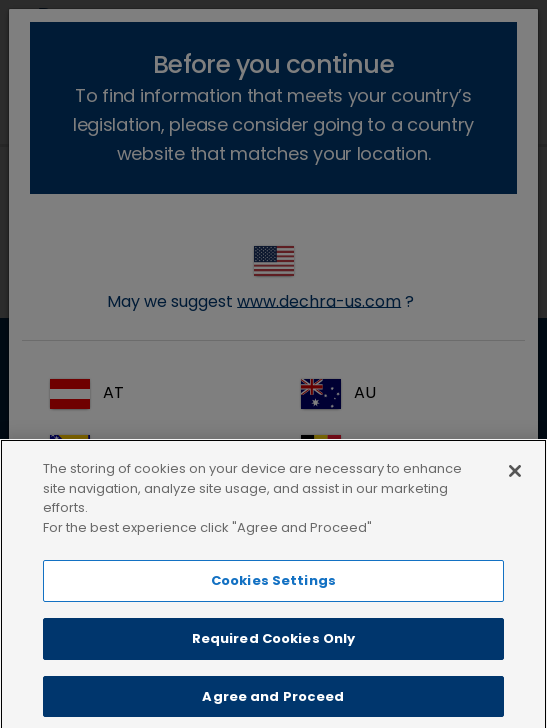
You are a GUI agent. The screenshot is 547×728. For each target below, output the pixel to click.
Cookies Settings (273, 591)
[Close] (515, 482)
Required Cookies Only (274, 648)
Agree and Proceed (273, 706)
